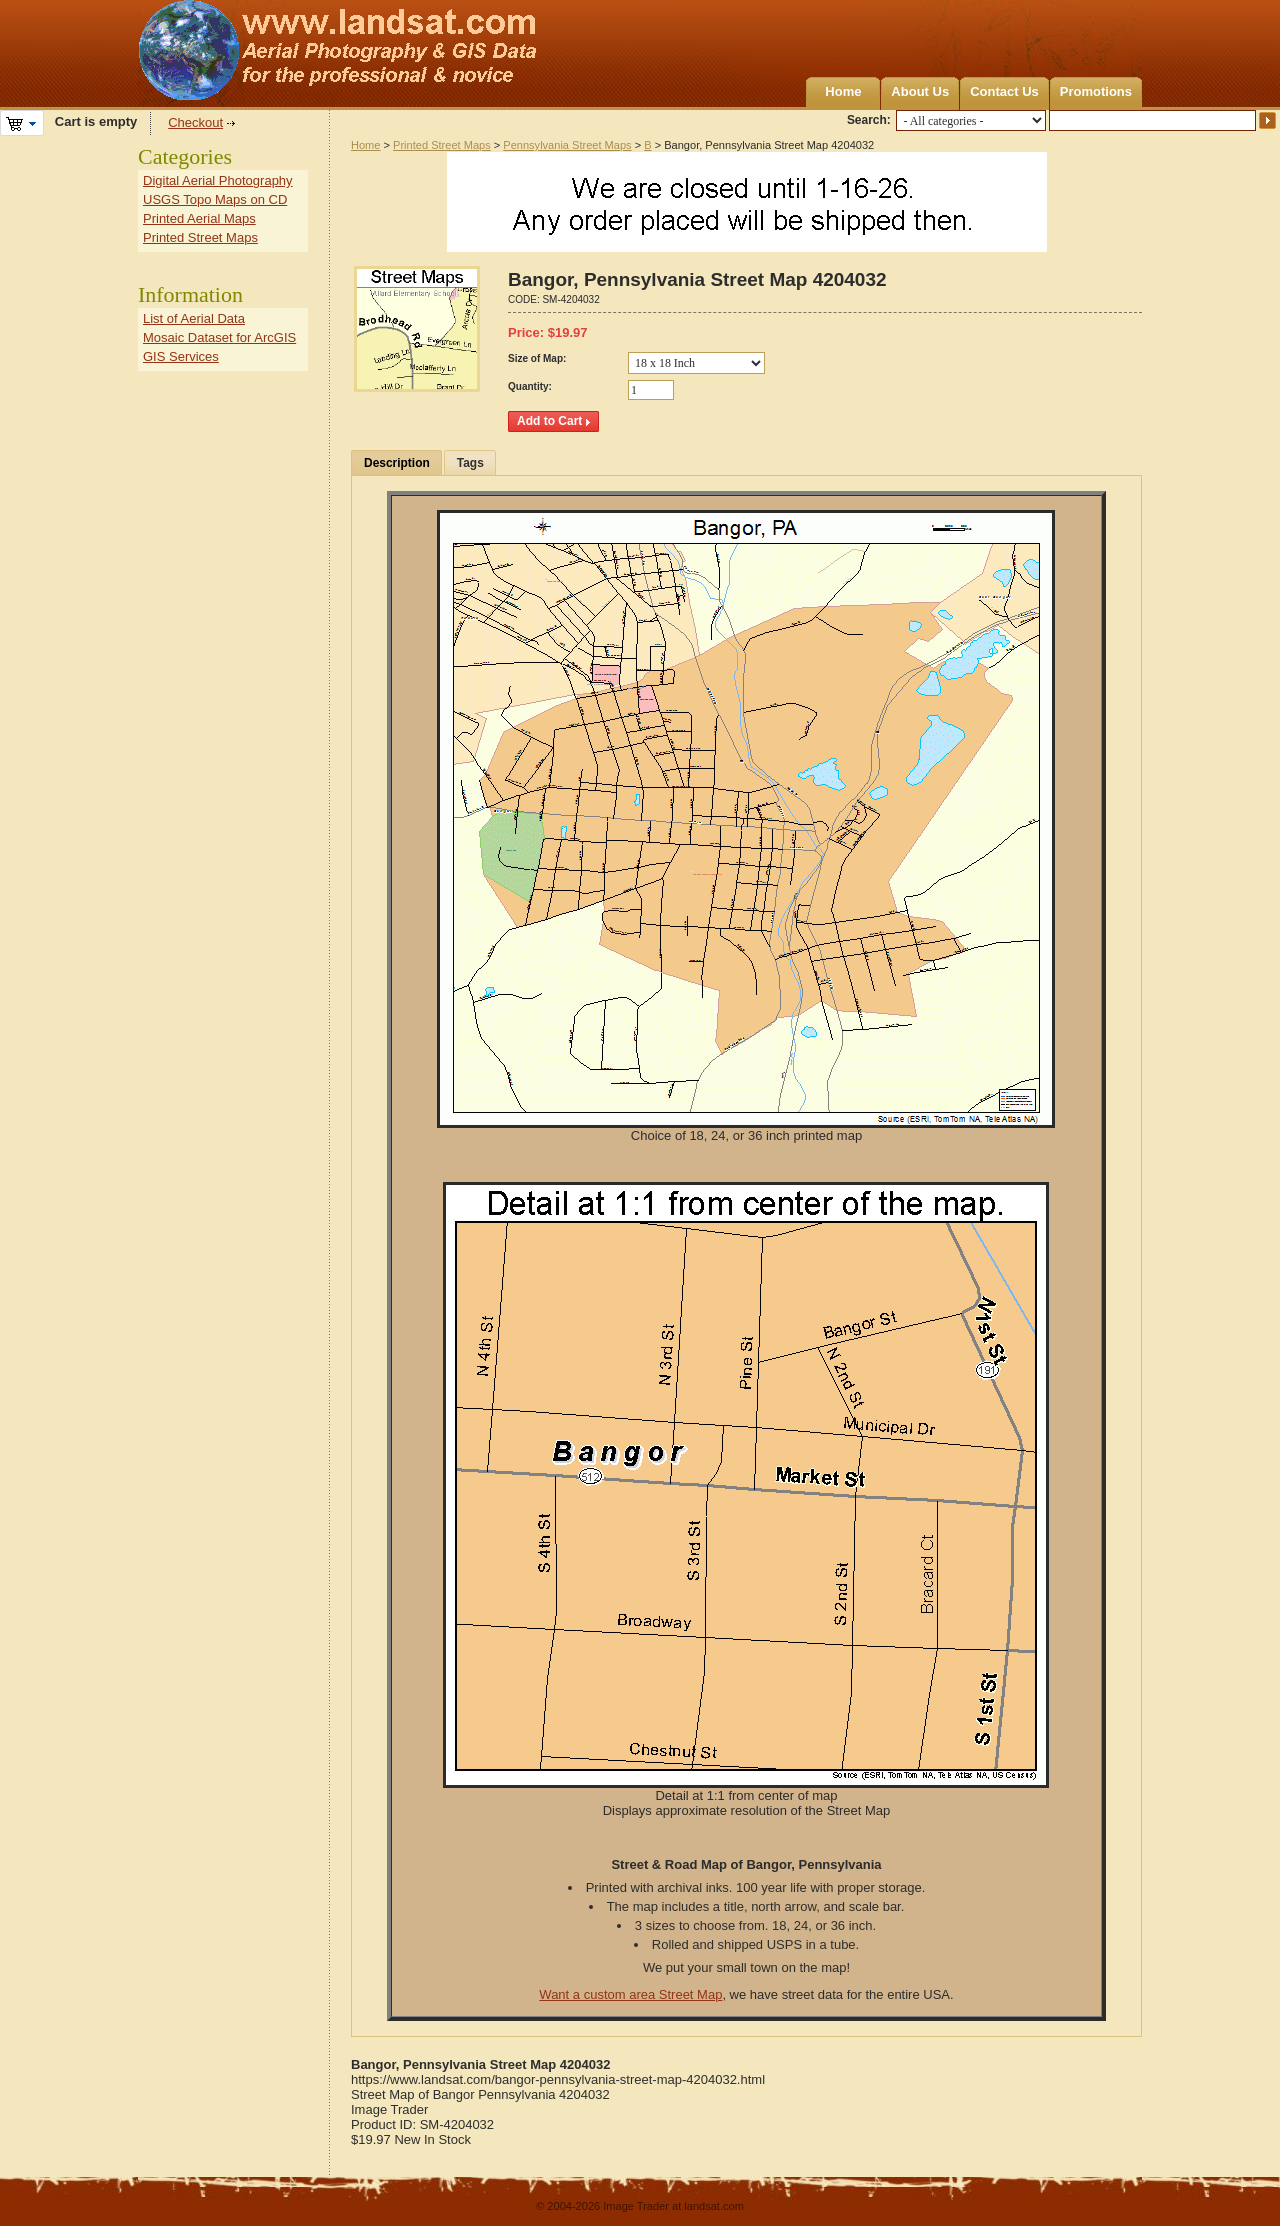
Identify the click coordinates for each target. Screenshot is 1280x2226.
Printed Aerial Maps (199, 218)
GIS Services (181, 356)
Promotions (1096, 91)
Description (397, 463)
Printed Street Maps (442, 145)
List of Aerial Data (194, 318)
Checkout (195, 122)
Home (843, 91)
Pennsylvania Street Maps (567, 145)
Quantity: (530, 386)
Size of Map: (537, 358)
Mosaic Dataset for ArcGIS (219, 337)
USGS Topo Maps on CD (215, 199)
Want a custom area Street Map (630, 1994)
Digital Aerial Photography (218, 180)
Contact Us (1004, 91)
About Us (920, 91)
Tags (470, 463)
